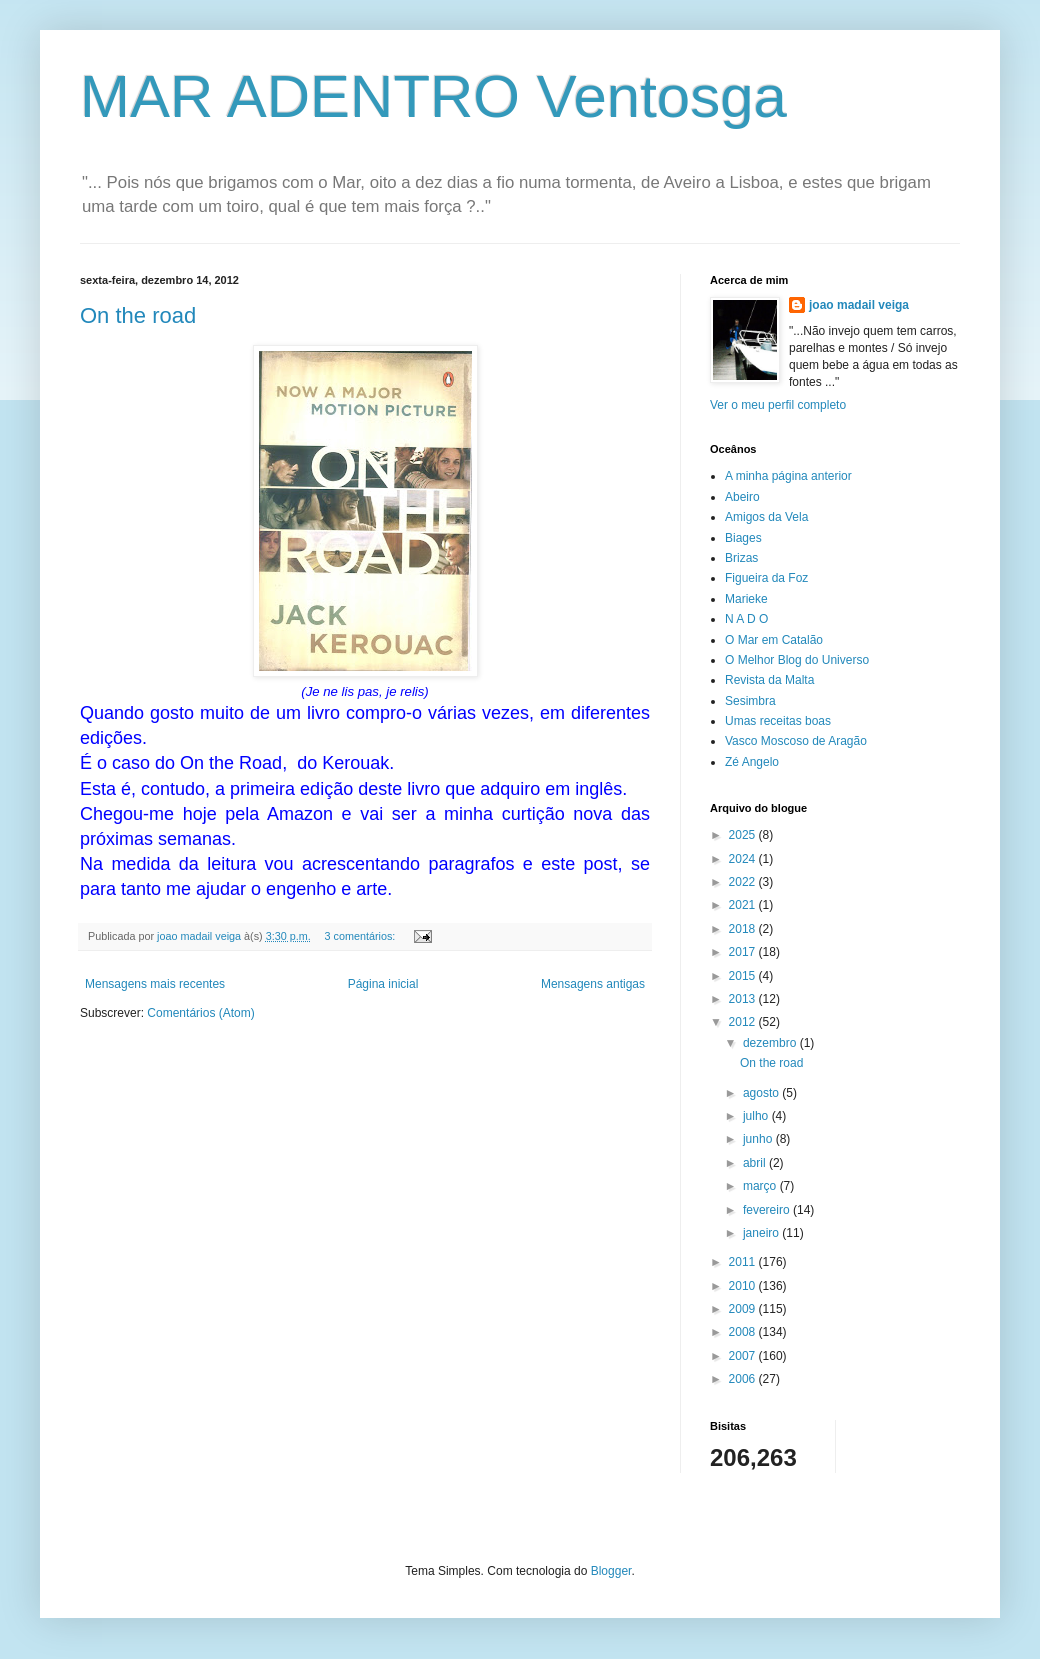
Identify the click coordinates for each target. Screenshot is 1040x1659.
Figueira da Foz (766, 578)
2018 (744, 929)
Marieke (746, 599)
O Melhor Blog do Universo (797, 660)
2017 (744, 952)
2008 (744, 1332)
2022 (744, 882)
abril (756, 1163)
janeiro (762, 1233)
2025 (744, 835)
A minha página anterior (788, 476)
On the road (138, 315)
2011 (744, 1262)
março (761, 1186)
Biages (743, 538)
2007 (744, 1356)
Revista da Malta (769, 680)
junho (759, 1139)
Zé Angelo (752, 762)
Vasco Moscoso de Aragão (796, 741)
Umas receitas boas (778, 721)
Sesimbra (750, 701)
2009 (744, 1309)
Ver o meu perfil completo (778, 405)
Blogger (611, 1571)
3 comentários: (361, 936)
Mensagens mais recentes (155, 984)
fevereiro (768, 1210)
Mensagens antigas (593, 984)
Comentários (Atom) (200, 1013)
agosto (762, 1093)
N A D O (746, 619)
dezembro (771, 1043)
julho (757, 1116)
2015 (744, 976)
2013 (744, 999)
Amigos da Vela (766, 517)
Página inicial (383, 984)
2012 (744, 1022)
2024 (744, 859)
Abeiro (742, 497)
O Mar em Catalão (774, 640)
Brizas (741, 558)
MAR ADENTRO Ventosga (433, 96)
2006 (744, 1379)
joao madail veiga (859, 305)
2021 (744, 905)
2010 (744, 1286)
